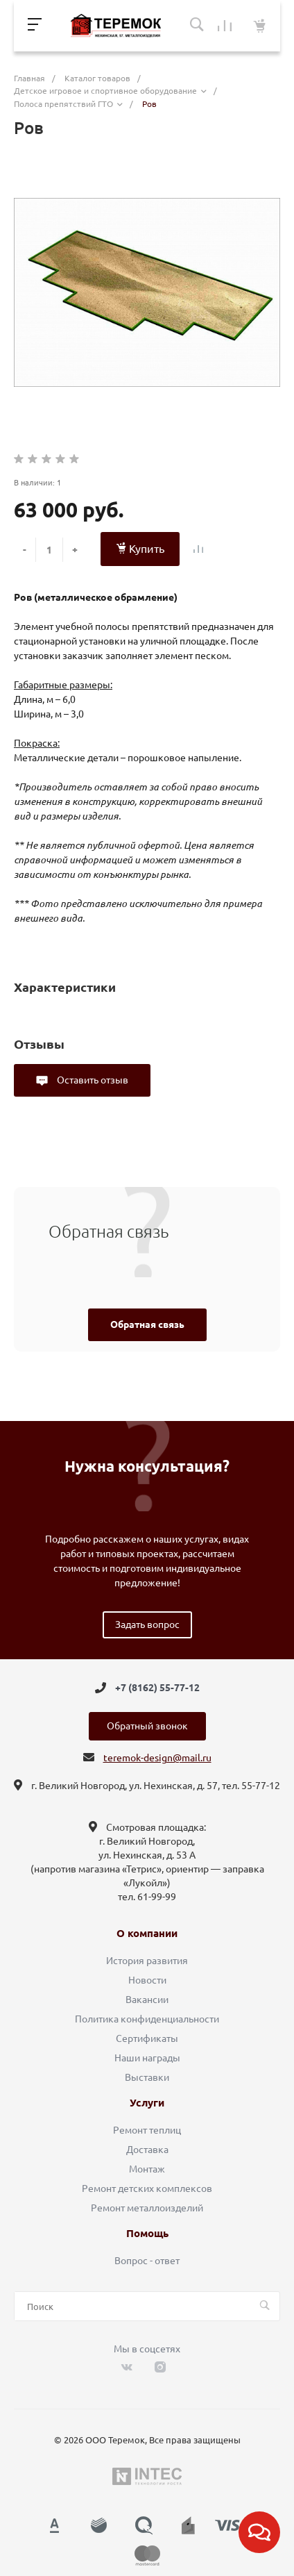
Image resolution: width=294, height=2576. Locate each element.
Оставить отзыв (91, 1080)
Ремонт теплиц (147, 2130)
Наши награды (147, 2057)
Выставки (147, 2077)
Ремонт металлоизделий (147, 2207)
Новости (147, 1980)
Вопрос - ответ (147, 2260)
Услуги (147, 2103)
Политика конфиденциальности (147, 2019)
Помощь (147, 2233)
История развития (147, 1960)
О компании (147, 1933)
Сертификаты (147, 2038)
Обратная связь (147, 1324)
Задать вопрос (147, 1624)
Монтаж (147, 2169)
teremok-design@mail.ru (157, 1757)
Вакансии (147, 1999)
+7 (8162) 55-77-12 (157, 1687)
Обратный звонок (147, 1725)
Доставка (147, 2149)
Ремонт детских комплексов (147, 2188)
